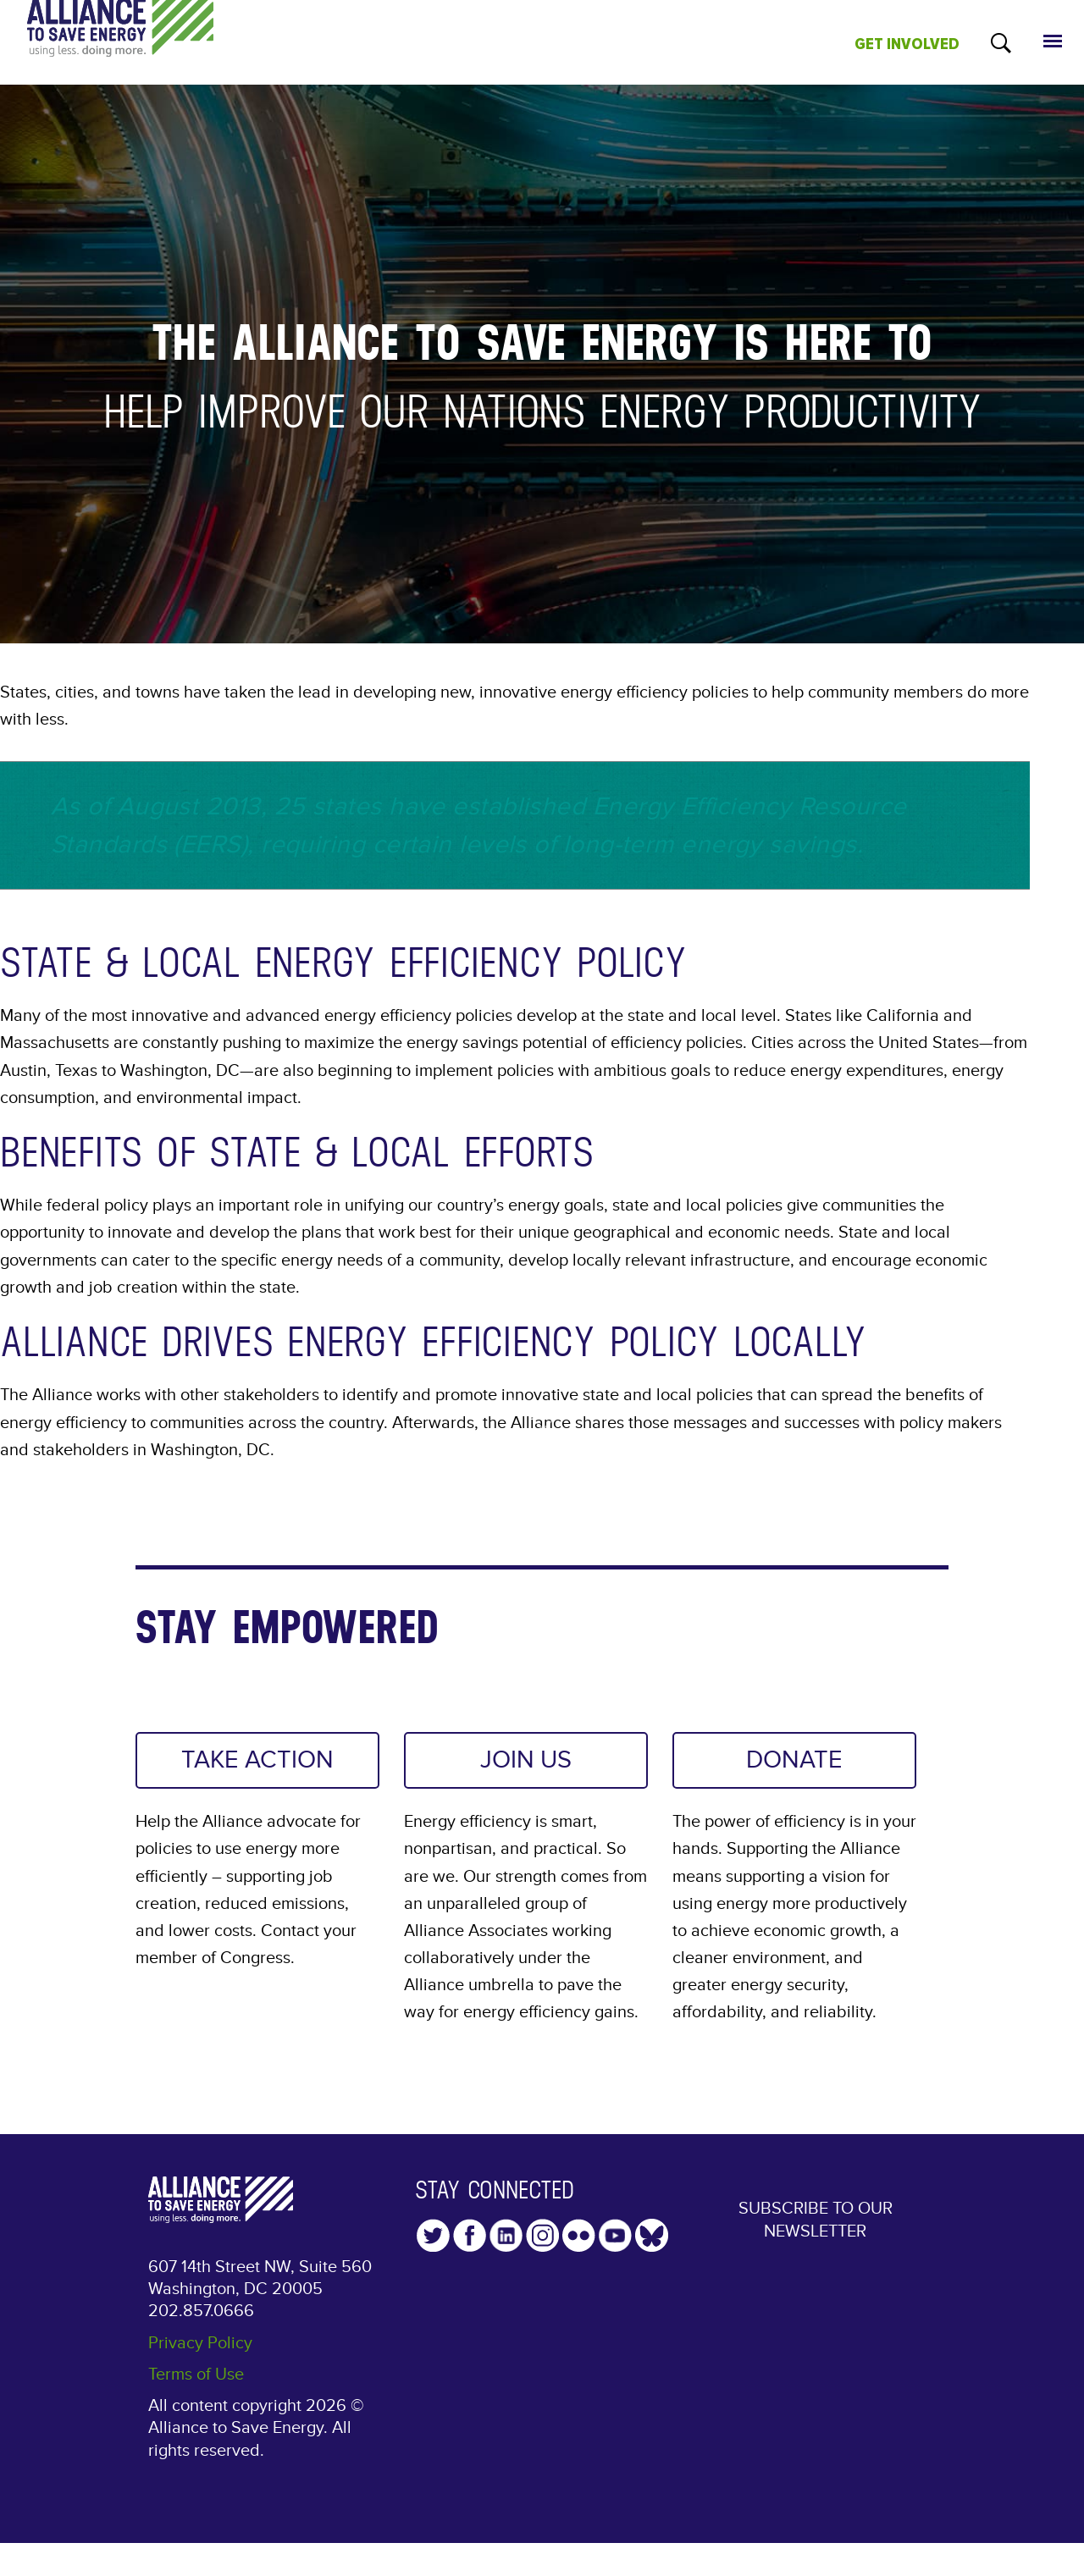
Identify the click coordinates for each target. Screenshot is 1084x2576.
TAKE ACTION (257, 1760)
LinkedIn (506, 2235)
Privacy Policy (200, 2343)
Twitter (433, 2235)
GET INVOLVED (907, 44)
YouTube (615, 2235)
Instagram (542, 2235)
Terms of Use (196, 2374)
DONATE (794, 1760)
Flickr (578, 2235)
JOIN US (526, 1760)
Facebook (469, 2235)
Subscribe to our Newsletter (815, 2219)
